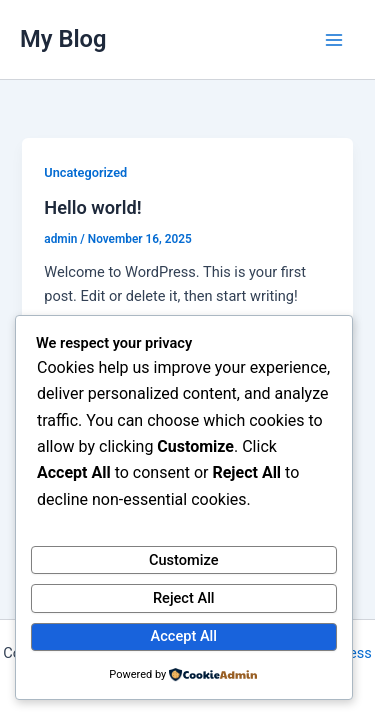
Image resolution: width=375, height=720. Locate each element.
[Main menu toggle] (334, 40)
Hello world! (92, 207)
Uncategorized (85, 172)
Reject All (184, 598)
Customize (184, 560)
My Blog (63, 39)
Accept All (184, 636)
